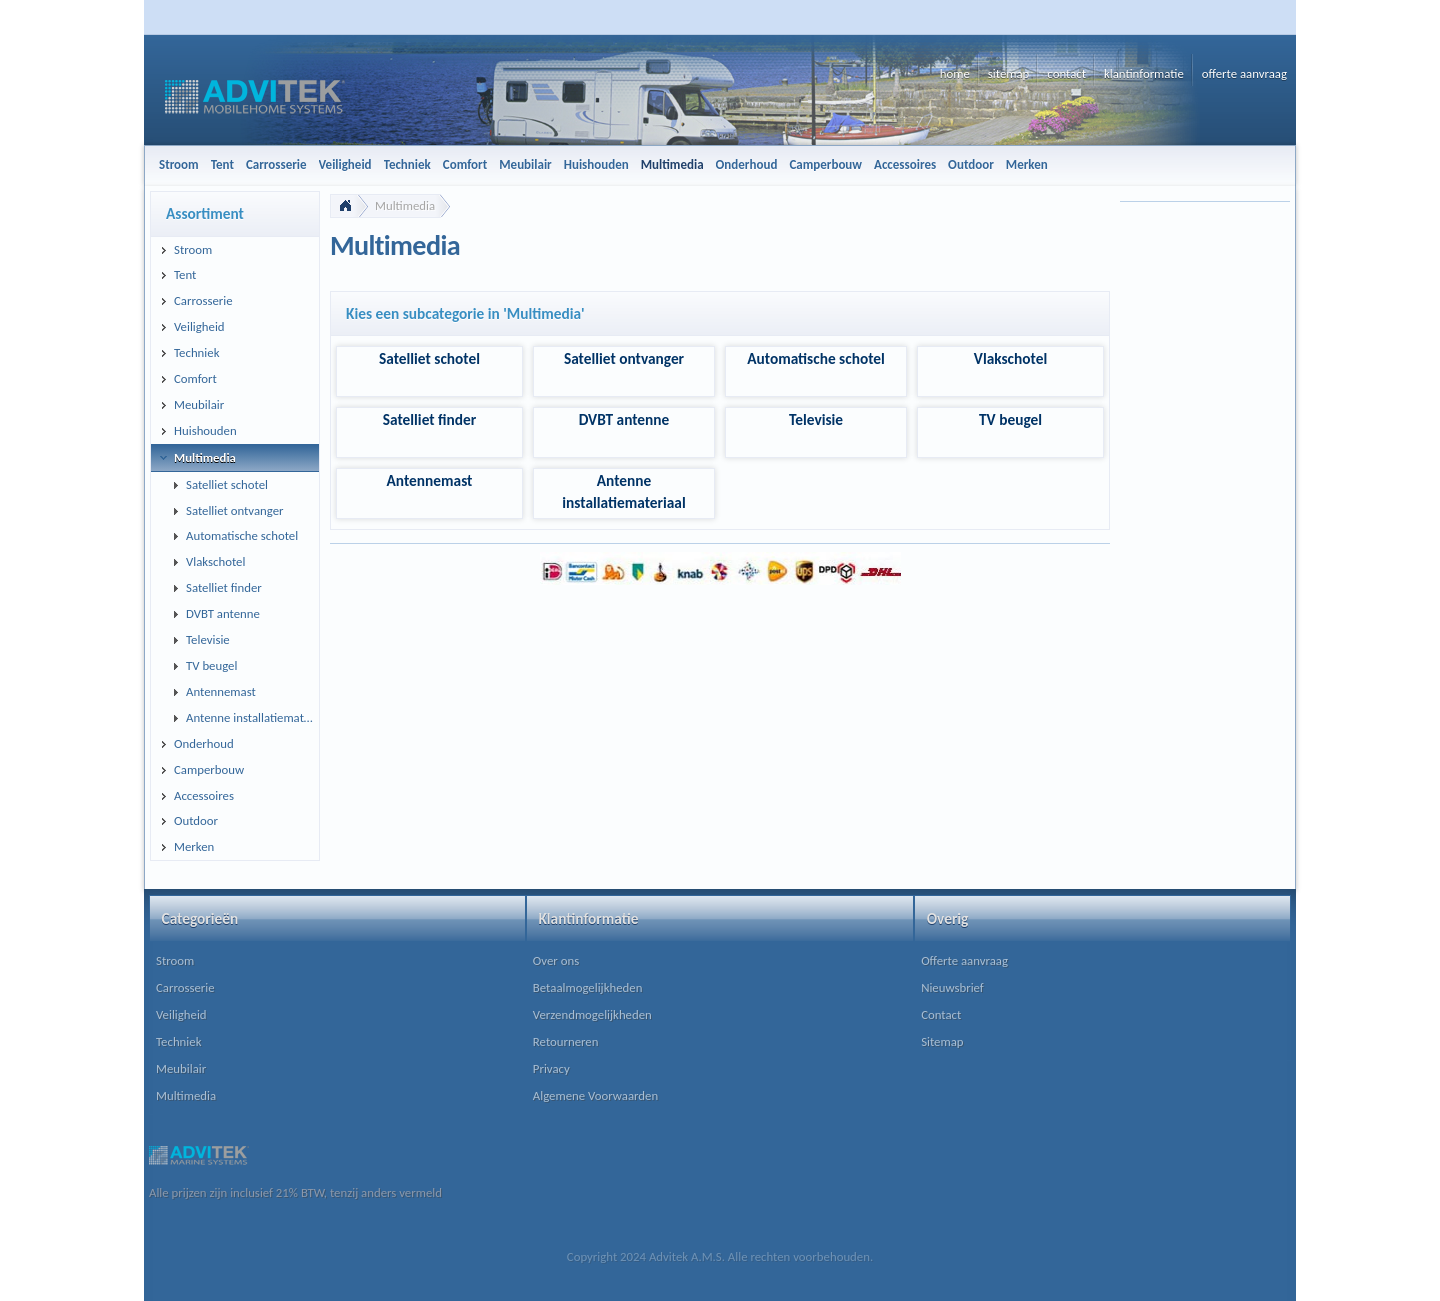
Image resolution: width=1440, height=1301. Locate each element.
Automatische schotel (816, 358)
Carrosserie (185, 987)
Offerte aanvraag (964, 960)
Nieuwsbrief (952, 987)
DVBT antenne (624, 419)
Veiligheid (181, 1014)
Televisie (816, 419)
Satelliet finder (430, 419)
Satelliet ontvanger (624, 358)
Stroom (175, 960)
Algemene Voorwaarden (595, 1095)
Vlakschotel (1010, 358)
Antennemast (430, 480)
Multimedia (405, 205)
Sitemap (942, 1041)
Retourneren (566, 1041)
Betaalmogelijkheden (588, 987)
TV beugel (1010, 419)
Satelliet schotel (429, 358)
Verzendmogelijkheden (592, 1014)
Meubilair (181, 1068)
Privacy (551, 1068)
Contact (941, 1014)
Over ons (556, 960)
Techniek (178, 1041)
